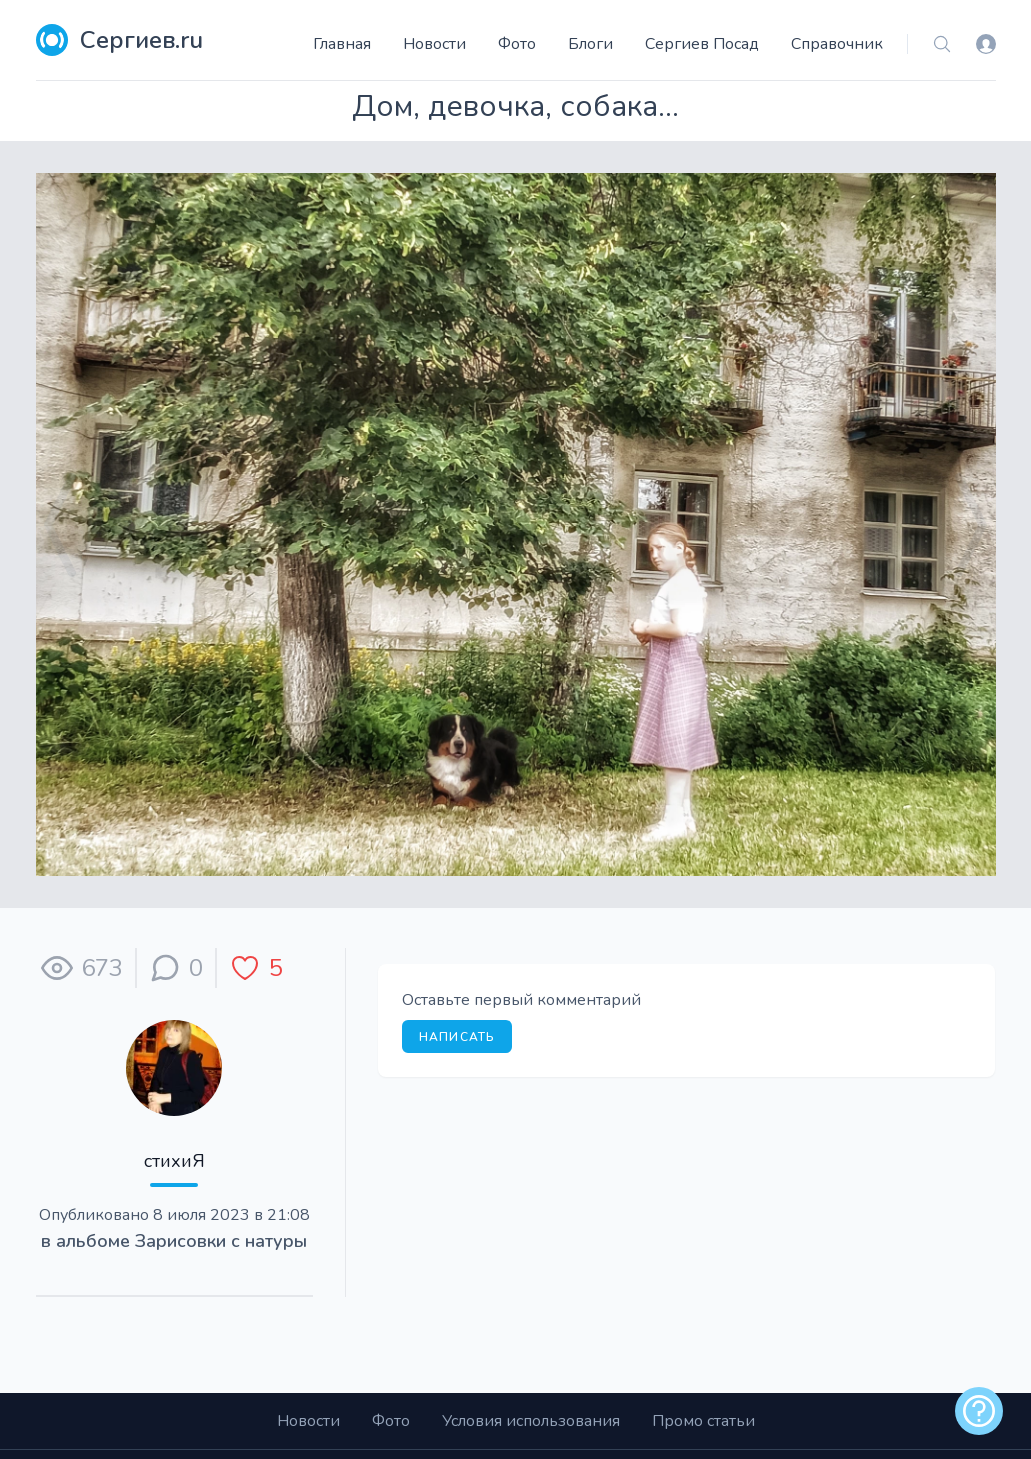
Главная (342, 44)
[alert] (979, 1411)
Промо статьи (703, 1421)
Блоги (590, 44)
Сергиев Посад (702, 44)
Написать (457, 1037)
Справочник (837, 44)
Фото (517, 44)
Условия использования (531, 1421)
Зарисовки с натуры (221, 1241)
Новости (434, 44)
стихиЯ (174, 1161)
